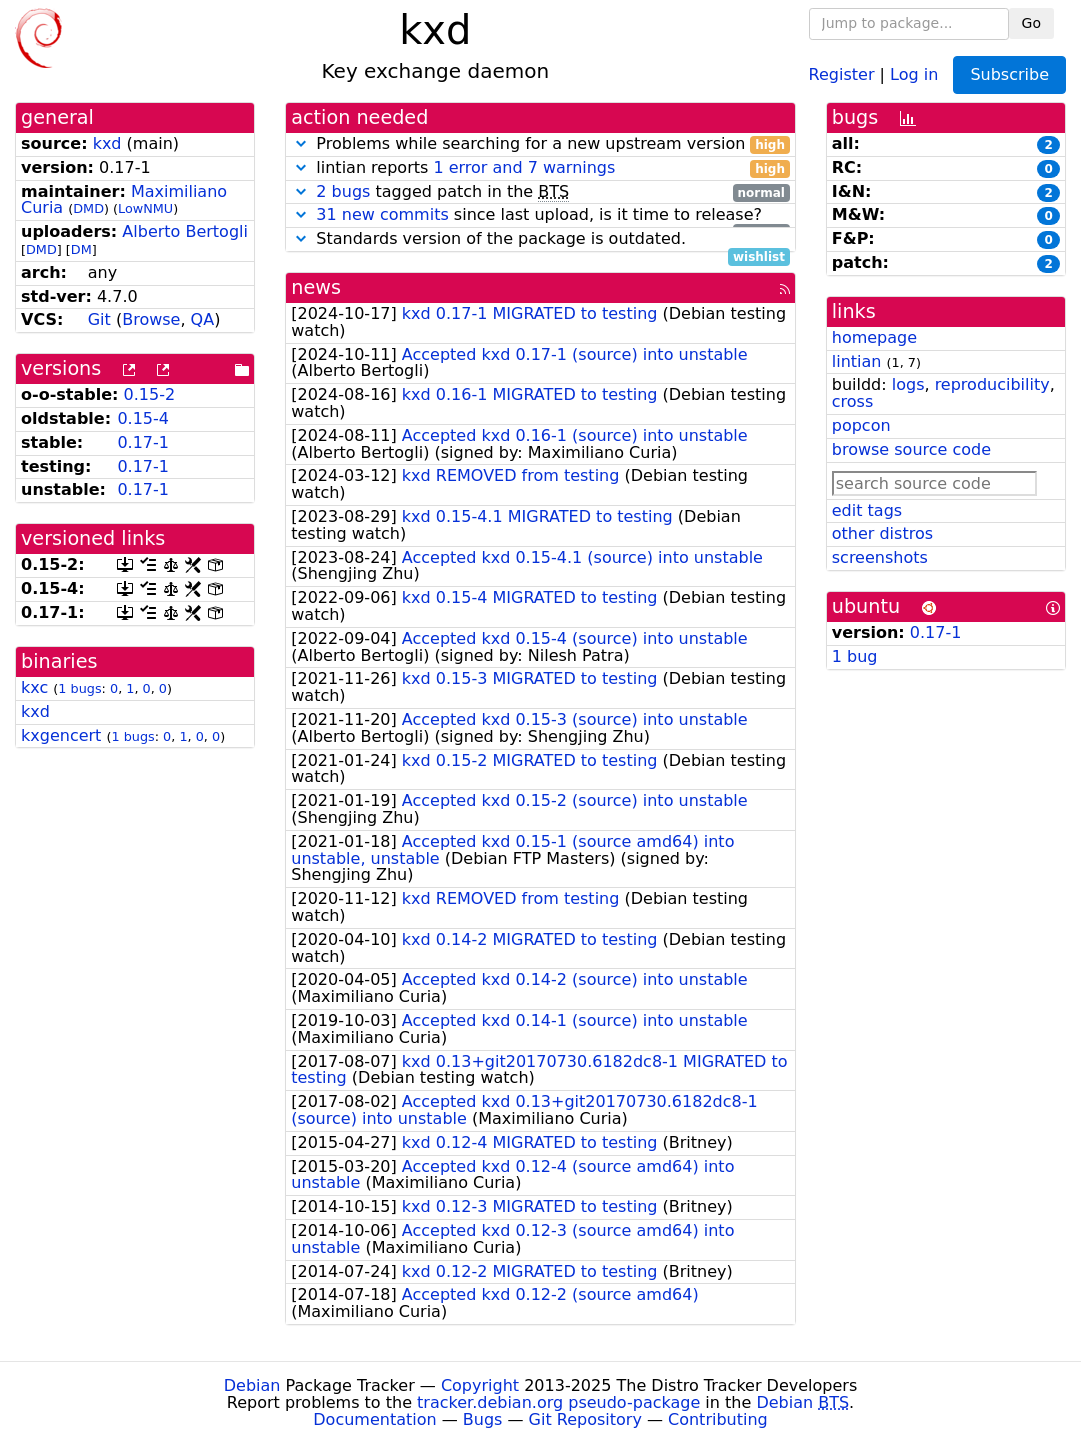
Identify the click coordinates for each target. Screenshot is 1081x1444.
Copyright (480, 1385)
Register (842, 73)
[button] (301, 143)
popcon (861, 425)
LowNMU (145, 208)
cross (852, 401)
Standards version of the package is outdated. (540, 239)
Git (99, 319)
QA (203, 319)
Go (1031, 23)
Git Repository (585, 1419)
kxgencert (61, 735)
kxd (107, 143)
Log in (914, 73)
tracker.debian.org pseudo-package (558, 1402)
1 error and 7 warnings (524, 167)
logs (908, 384)
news (316, 287)
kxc (34, 687)
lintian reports (540, 168)
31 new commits (382, 214)
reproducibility (992, 384)
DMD (88, 208)
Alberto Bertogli (185, 231)
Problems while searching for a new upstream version (540, 144)
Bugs (483, 1419)
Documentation (374, 1419)
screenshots (880, 557)
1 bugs (79, 688)
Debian (252, 1385)
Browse (151, 319)
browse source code (911, 449)
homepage (874, 337)
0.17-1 (143, 442)
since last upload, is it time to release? (540, 215)
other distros (882, 533)
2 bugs (343, 191)
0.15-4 (143, 418)
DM (81, 249)
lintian (857, 361)
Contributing (718, 1419)
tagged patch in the (540, 192)
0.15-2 (150, 394)
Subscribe (1009, 74)
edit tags (867, 510)
